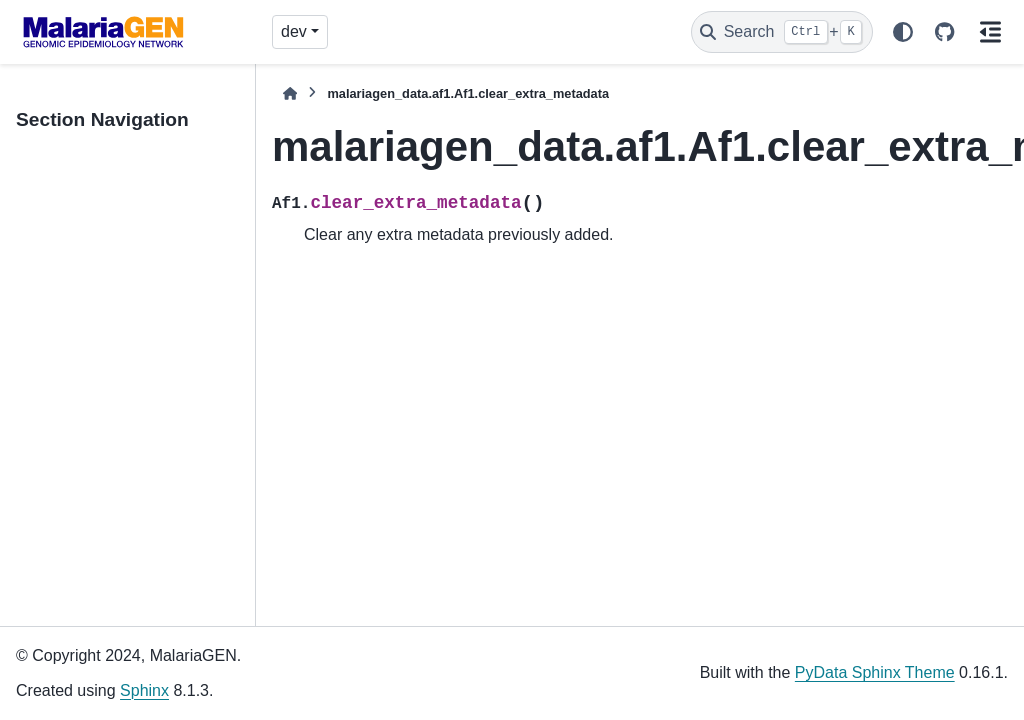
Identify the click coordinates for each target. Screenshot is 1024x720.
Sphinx (144, 690)
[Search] (782, 32)
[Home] (290, 93)
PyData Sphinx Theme (875, 672)
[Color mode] (903, 32)
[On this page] (990, 32)
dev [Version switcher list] (294, 31)
